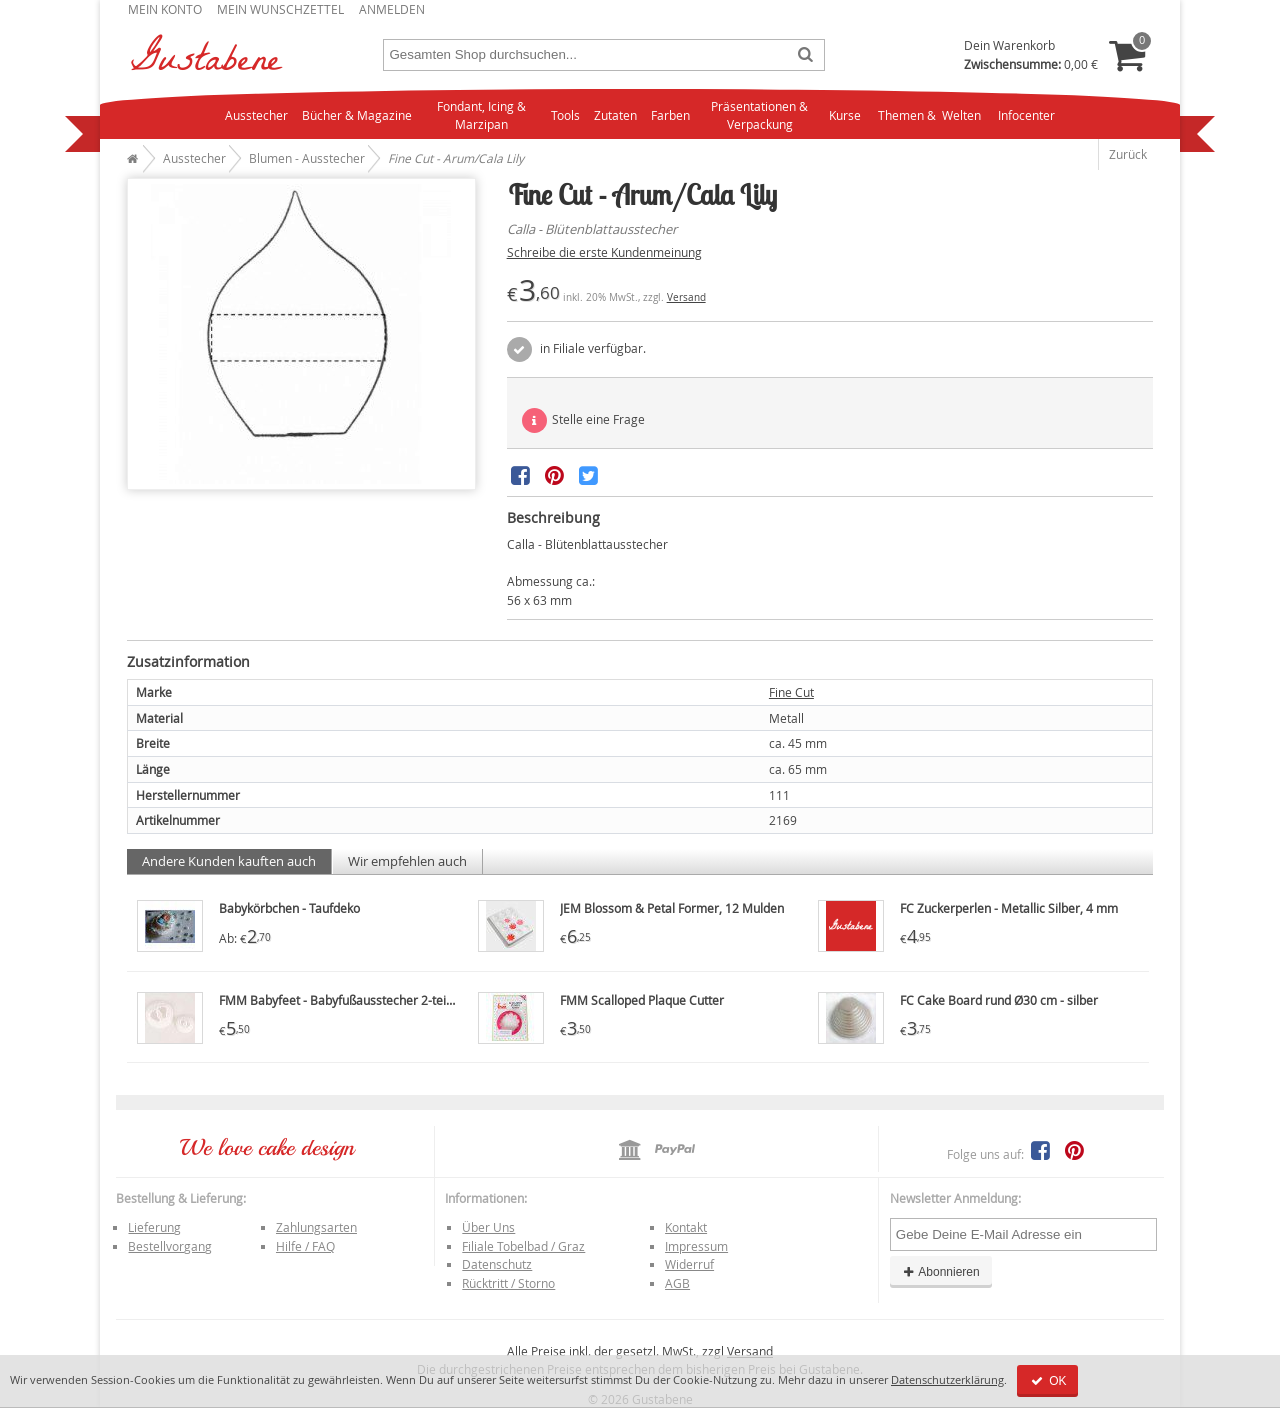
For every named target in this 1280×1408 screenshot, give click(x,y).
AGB (677, 1283)
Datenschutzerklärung (947, 1379)
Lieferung (154, 1227)
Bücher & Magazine (357, 115)
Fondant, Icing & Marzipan (481, 115)
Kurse (845, 115)
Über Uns (488, 1227)
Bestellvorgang (170, 1246)
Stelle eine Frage (583, 420)
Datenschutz (497, 1264)
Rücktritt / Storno (508, 1283)
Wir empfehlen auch (407, 861)
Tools (565, 115)
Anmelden (392, 9)
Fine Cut (791, 692)
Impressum (696, 1246)
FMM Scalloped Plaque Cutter (642, 1000)
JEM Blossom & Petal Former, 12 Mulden (672, 908)
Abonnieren (941, 1272)
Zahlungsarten (316, 1227)
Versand (686, 297)
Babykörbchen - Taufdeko (289, 908)
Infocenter (1026, 115)
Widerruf (689, 1264)
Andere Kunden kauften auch (229, 861)
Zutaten (615, 115)
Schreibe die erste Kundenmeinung (604, 252)
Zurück (1128, 154)
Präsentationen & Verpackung (759, 115)
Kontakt (686, 1227)
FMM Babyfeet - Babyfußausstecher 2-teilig (339, 1000)
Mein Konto (165, 9)
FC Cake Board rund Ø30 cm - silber (999, 1000)
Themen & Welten (929, 115)
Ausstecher (256, 115)
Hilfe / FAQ (305, 1246)
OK (1047, 1381)
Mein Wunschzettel (280, 9)
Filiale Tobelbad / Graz (523, 1246)
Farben (670, 115)
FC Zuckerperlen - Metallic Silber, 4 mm (1009, 908)
